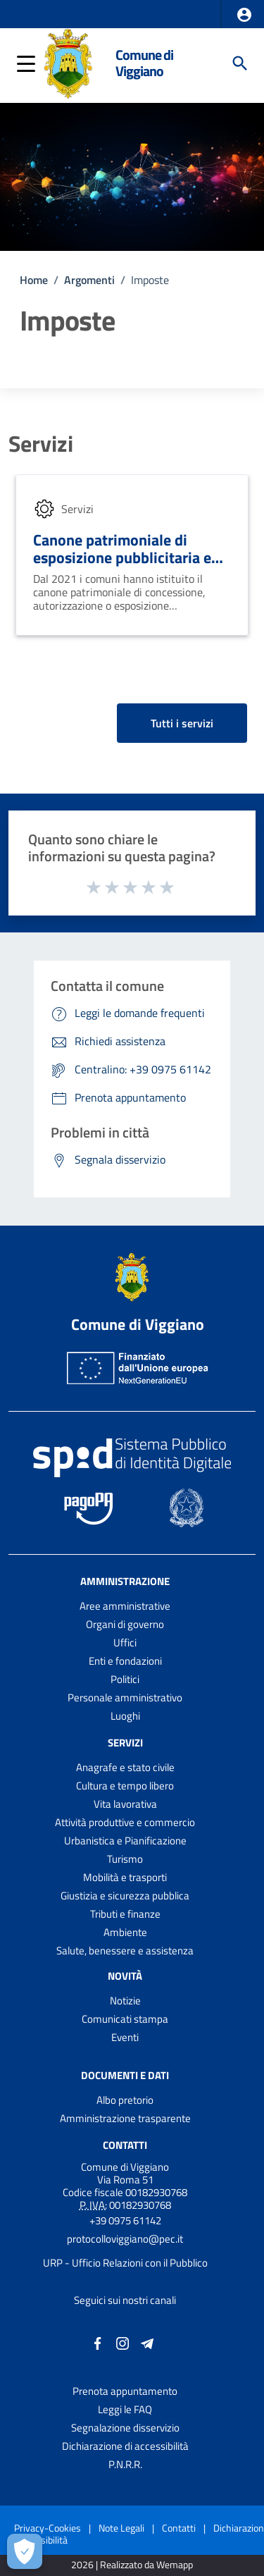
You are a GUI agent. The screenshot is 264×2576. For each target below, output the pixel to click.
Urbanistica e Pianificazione (125, 1840)
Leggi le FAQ (125, 2409)
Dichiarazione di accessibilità (125, 2446)
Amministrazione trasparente (125, 2118)
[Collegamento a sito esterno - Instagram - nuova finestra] (122, 2342)
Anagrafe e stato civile (125, 1767)
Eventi (125, 2037)
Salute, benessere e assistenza (125, 1950)
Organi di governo (125, 1624)
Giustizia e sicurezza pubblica (125, 1895)
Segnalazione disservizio (125, 2428)
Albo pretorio (124, 2100)
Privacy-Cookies (47, 2527)
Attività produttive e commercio (125, 1822)
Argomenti (89, 279)
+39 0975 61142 (125, 2220)
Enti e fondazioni (125, 1661)
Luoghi (125, 1716)
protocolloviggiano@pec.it (125, 2239)
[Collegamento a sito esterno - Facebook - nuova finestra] (97, 2342)
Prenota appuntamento (125, 2391)
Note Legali (121, 2527)
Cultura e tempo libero (125, 1785)
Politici (125, 1679)
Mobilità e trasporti (125, 1877)
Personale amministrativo (125, 1697)
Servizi (40, 443)
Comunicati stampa (125, 2019)
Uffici (125, 1642)
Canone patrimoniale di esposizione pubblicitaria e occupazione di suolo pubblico (122, 566)
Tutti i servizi (182, 723)
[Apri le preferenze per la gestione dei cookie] (24, 2551)
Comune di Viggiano (144, 63)
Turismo (125, 1859)
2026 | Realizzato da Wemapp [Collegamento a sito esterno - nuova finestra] (132, 2565)
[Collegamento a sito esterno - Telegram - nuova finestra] (147, 2342)
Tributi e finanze (125, 1914)
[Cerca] (240, 63)
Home (34, 279)
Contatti (125, 2145)
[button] (244, 14)
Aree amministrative (125, 1606)
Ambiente (125, 1932)
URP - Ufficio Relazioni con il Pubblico (125, 2263)
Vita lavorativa (125, 1804)
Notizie (125, 2000)
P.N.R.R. (125, 2464)
